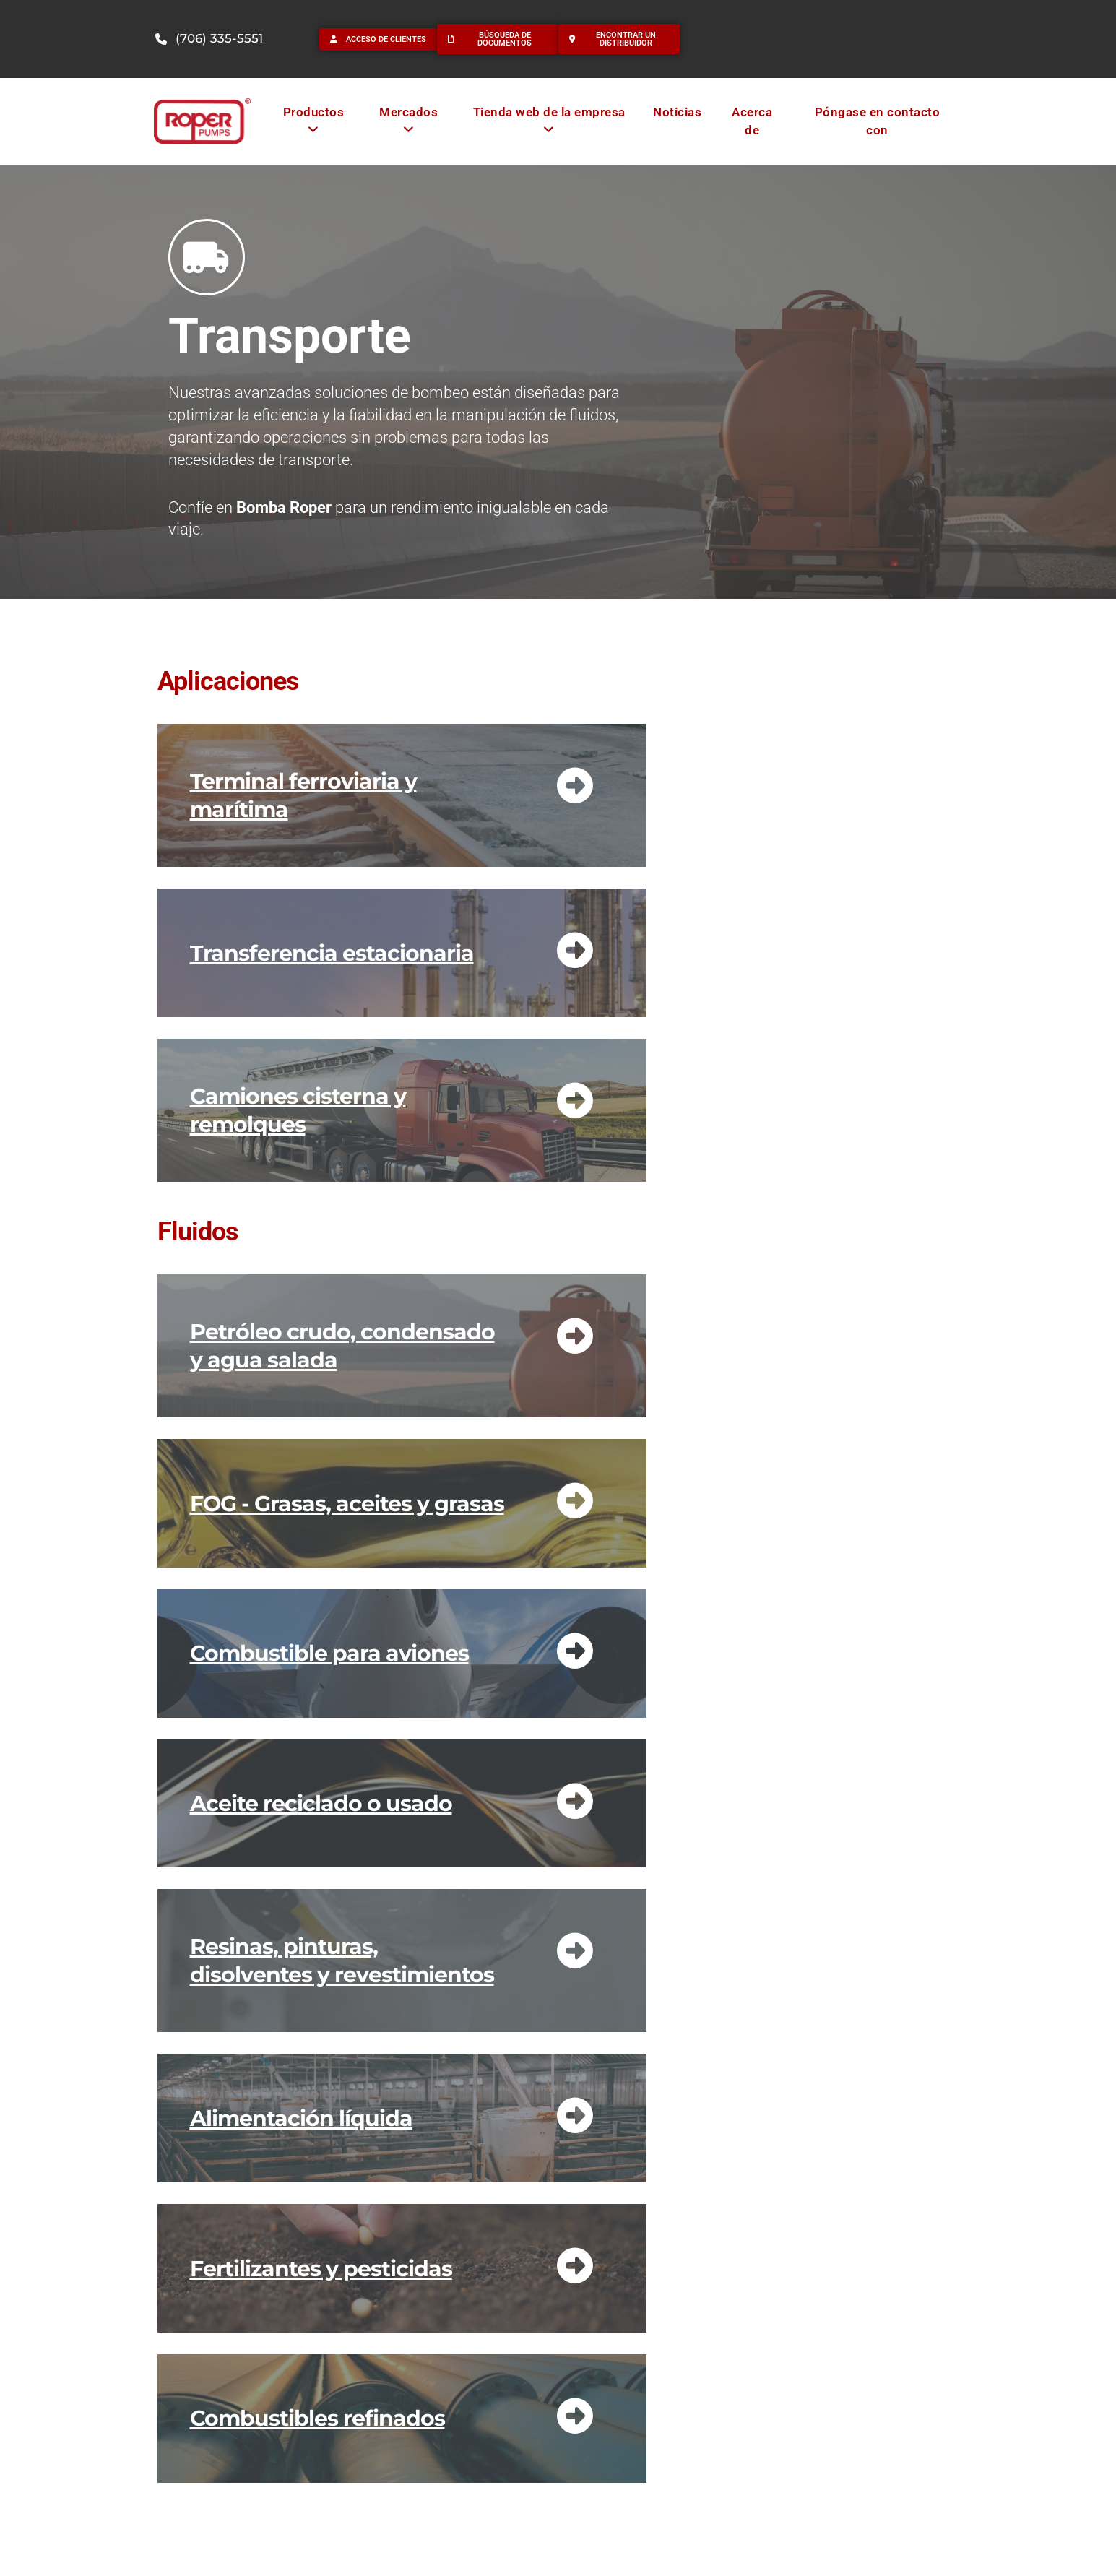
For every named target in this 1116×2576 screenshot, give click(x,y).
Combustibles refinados (317, 2418)
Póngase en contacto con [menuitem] (877, 121)
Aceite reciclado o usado (321, 1803)
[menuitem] (313, 121)
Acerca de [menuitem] (752, 121)
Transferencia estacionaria (332, 953)
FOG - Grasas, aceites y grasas (347, 1503)
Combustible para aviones (329, 1653)
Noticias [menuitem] (677, 112)
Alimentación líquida (301, 2118)
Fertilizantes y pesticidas (321, 2268)
